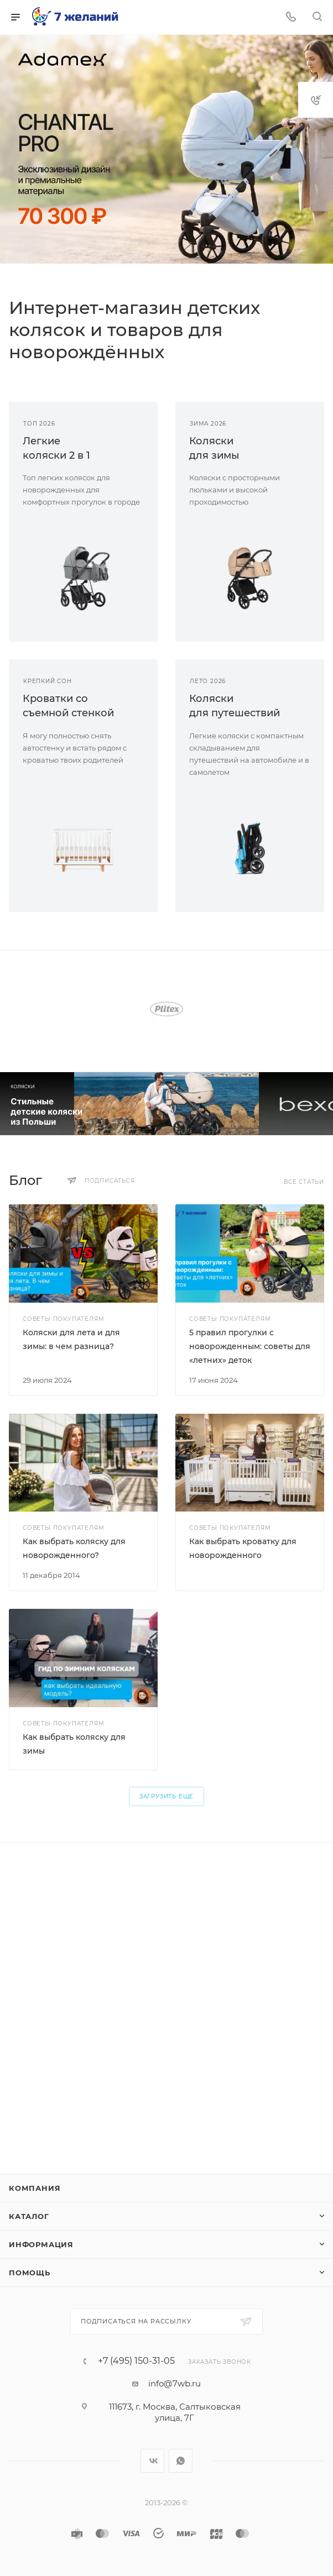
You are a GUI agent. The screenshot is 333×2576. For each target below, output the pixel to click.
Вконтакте (152, 2461)
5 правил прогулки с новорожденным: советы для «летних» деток (249, 1346)
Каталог (29, 2216)
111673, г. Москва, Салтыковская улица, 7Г (175, 2412)
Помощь (29, 2272)
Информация (41, 2244)
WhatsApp (180, 2461)
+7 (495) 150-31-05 (136, 2361)
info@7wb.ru (174, 2383)
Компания (34, 2188)
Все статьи (304, 1181)
